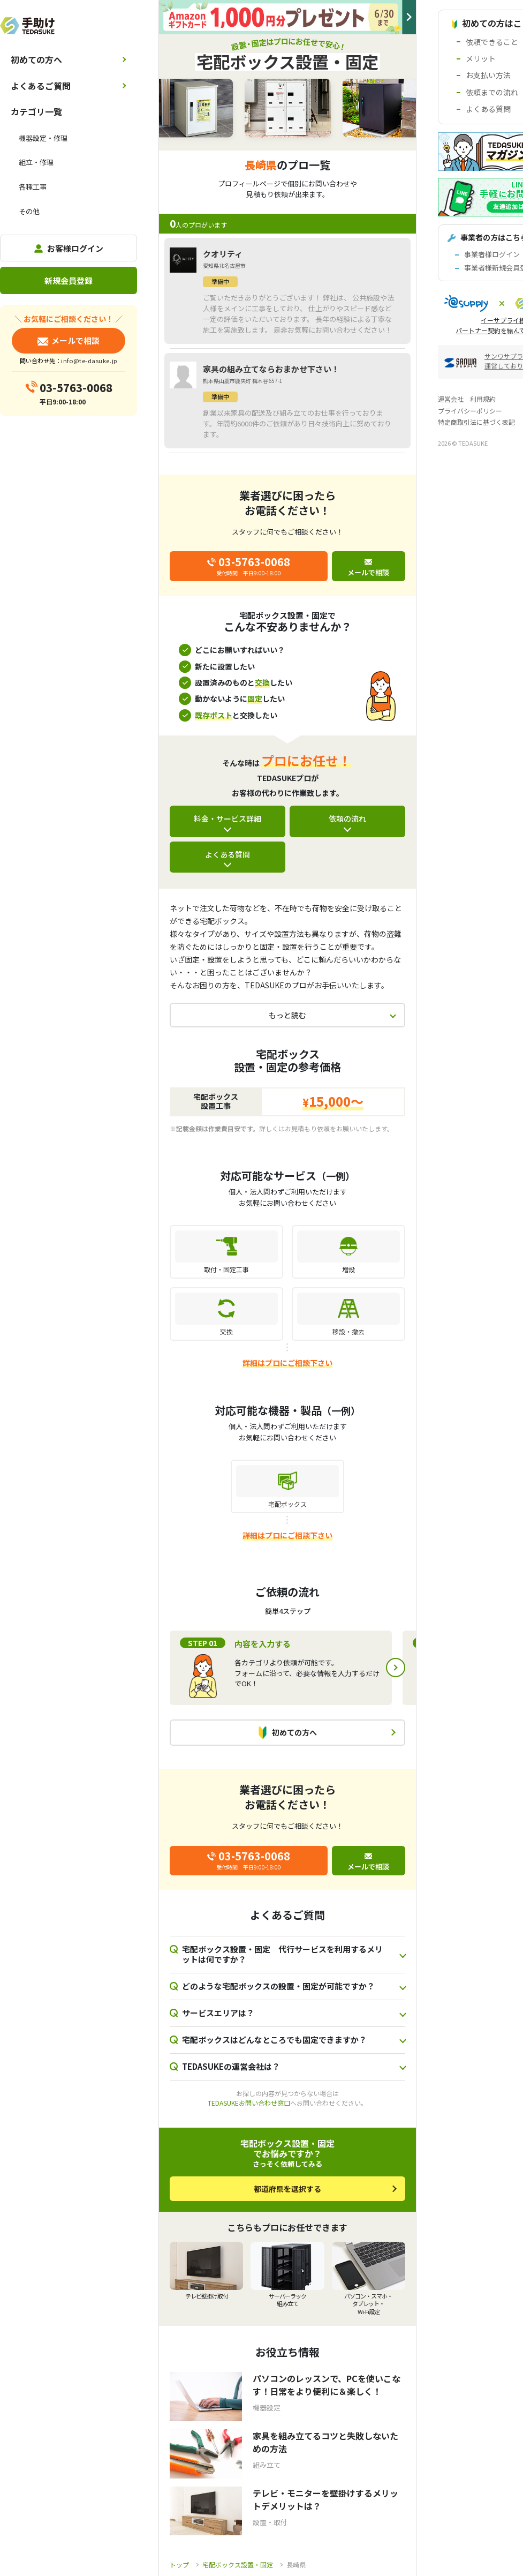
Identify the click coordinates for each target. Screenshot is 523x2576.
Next (395, 1667)
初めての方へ (36, 59)
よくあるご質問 (41, 85)
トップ (179, 2564)
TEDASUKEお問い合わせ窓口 (249, 2102)
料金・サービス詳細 (227, 818)
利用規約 (483, 398)
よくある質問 (227, 854)
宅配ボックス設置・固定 (237, 2564)
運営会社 (451, 398)
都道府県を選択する (287, 2188)
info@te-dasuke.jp (89, 360)
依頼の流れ (347, 818)
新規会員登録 (68, 280)
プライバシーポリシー (470, 410)
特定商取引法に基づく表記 (476, 421)
